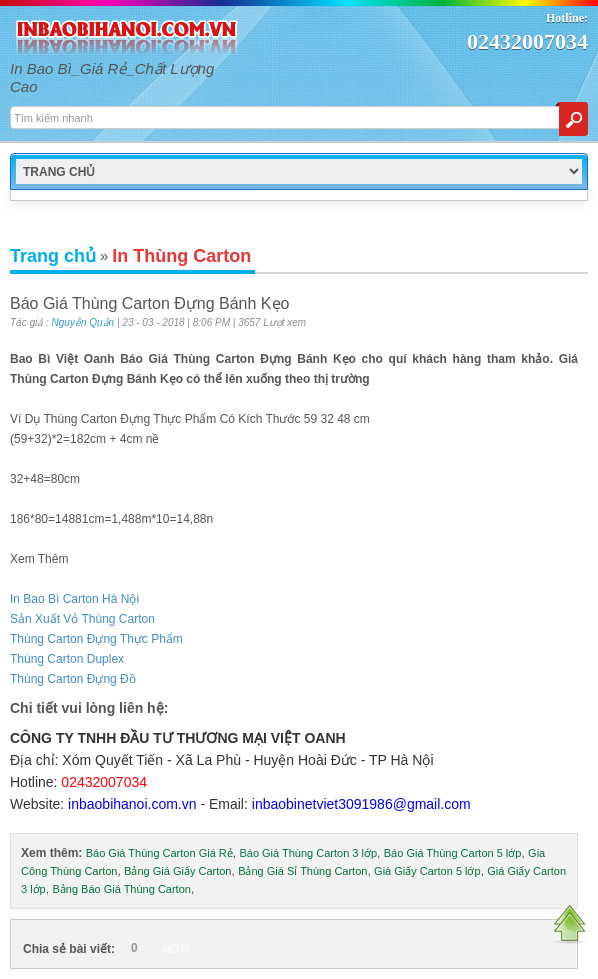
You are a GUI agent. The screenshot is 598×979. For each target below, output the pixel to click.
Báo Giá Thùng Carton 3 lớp (308, 853)
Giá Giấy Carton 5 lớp (427, 871)
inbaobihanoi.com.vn (132, 804)
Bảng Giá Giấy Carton (177, 871)
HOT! (176, 949)
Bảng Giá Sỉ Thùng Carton (302, 871)
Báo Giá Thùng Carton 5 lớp (453, 853)
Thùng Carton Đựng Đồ (73, 679)
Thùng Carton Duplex (67, 659)
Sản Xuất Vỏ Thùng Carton (82, 619)
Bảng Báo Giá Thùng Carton (121, 889)
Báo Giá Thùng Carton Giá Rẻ (159, 853)
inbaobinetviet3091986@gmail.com (361, 804)
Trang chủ (53, 256)
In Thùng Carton (181, 256)
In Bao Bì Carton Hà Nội (74, 599)
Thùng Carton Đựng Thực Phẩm (96, 639)
